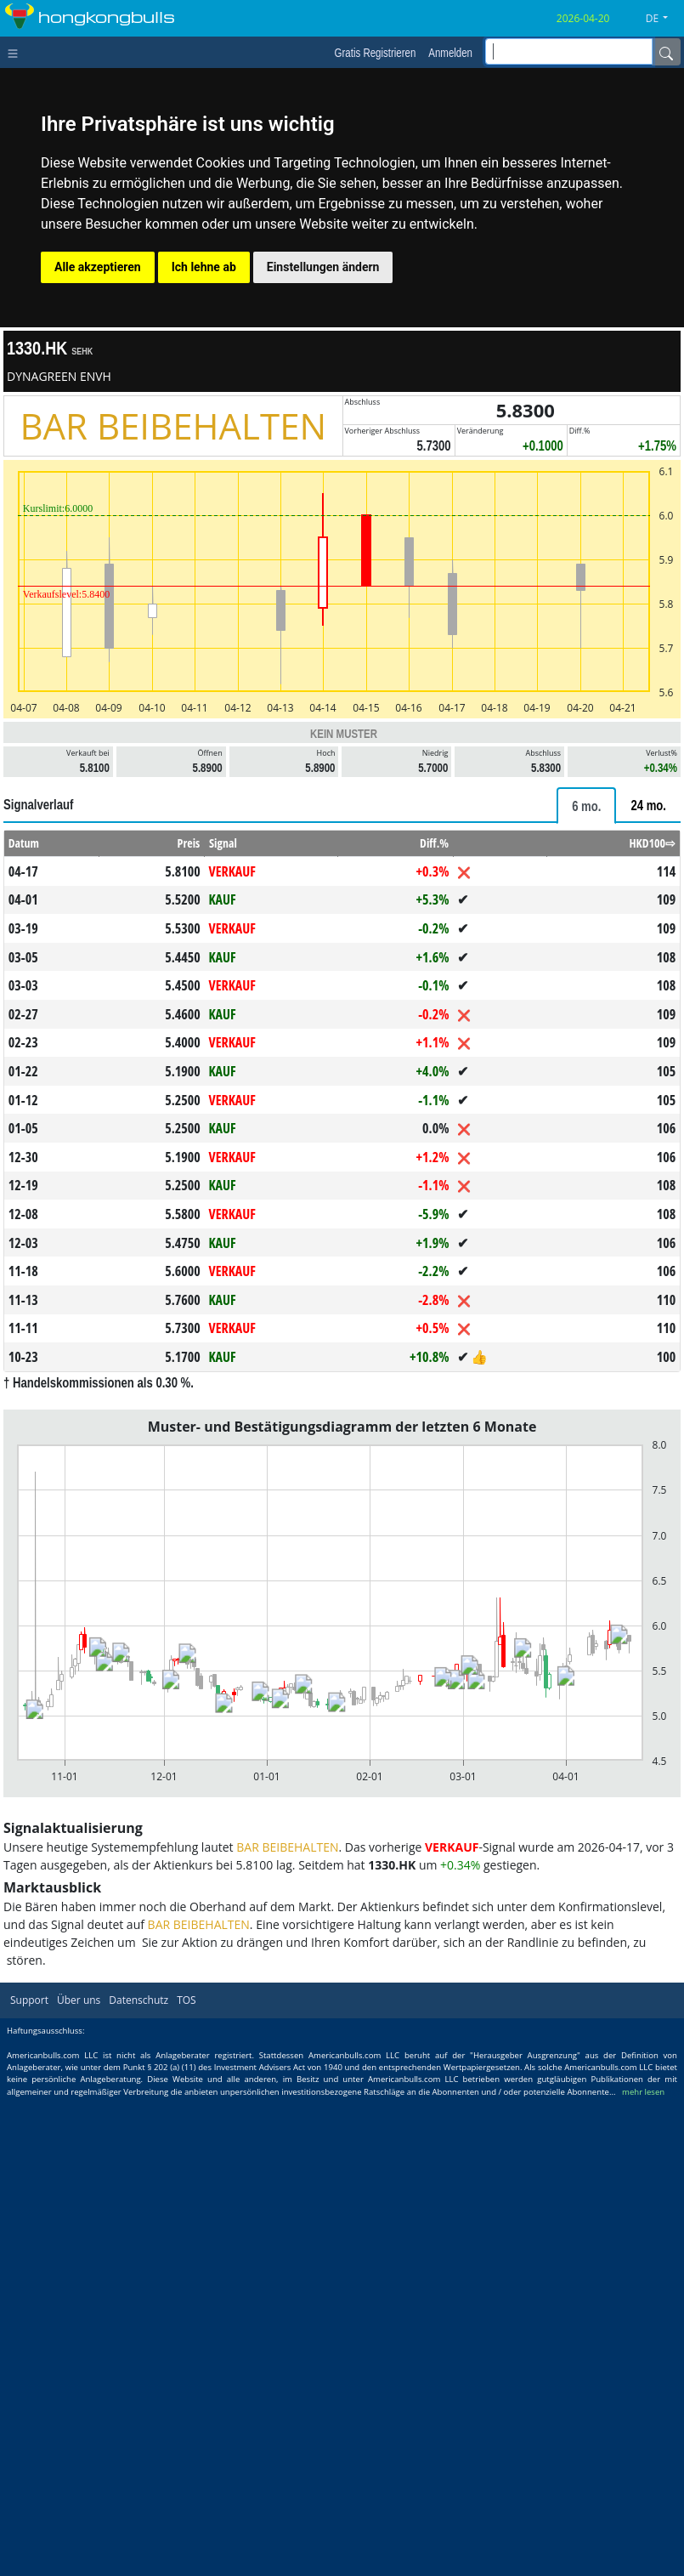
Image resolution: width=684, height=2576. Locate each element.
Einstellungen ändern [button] (323, 267)
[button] (663, 18)
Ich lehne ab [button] (204, 267)
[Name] (666, 51)
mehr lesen (643, 2091)
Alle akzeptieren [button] (97, 267)
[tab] (586, 805)
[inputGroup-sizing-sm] (569, 51)
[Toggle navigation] (16, 52)
